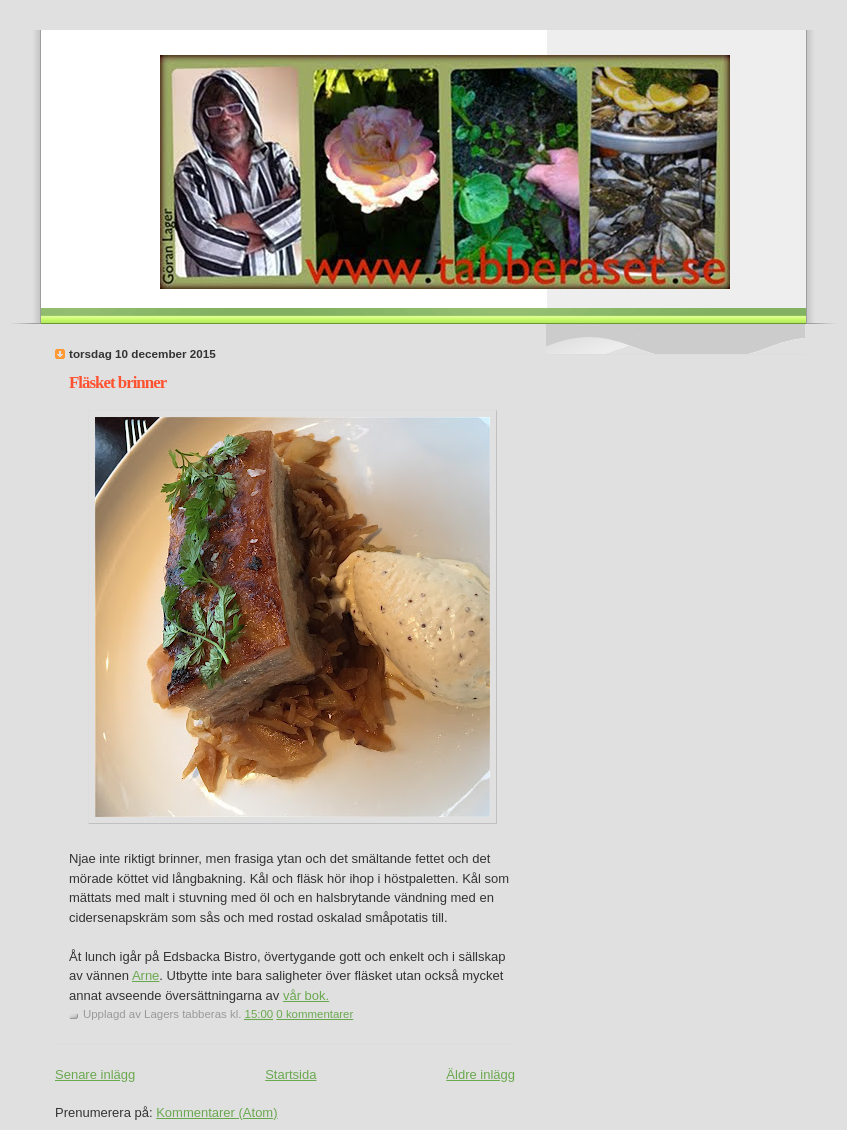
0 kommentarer (314, 1014)
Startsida (290, 1074)
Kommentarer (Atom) (216, 1112)
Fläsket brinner (117, 382)
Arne (145, 975)
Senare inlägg (95, 1074)
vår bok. (306, 995)
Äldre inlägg (480, 1074)
